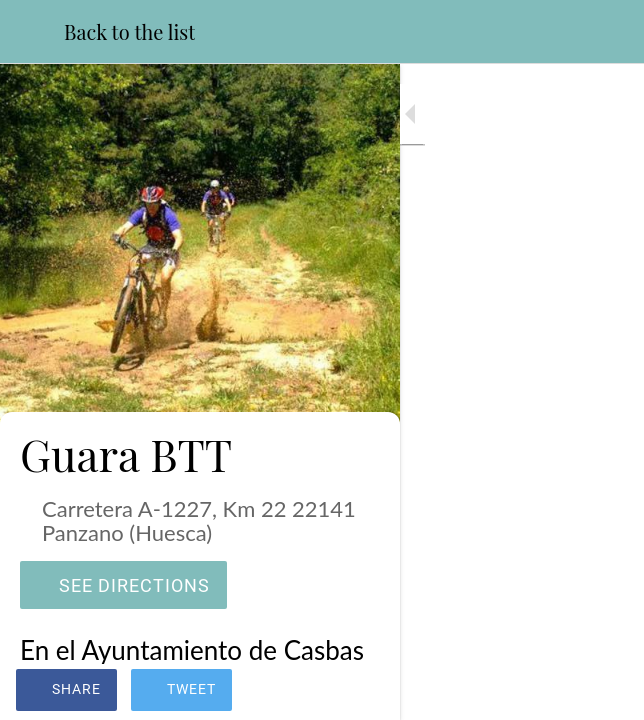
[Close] (32, 32)
